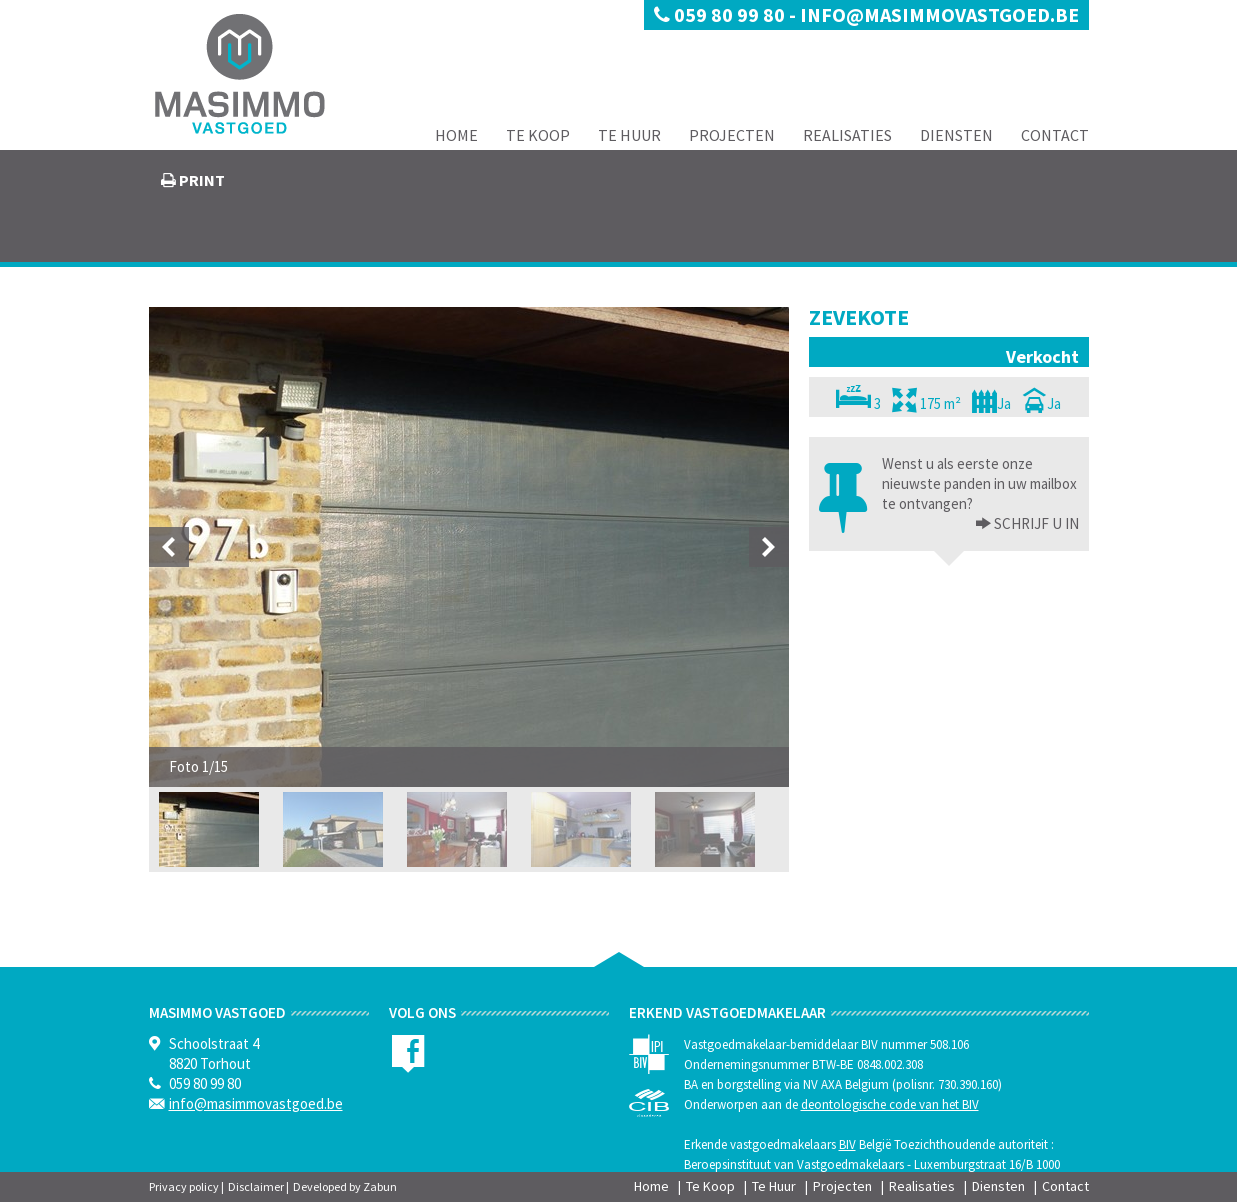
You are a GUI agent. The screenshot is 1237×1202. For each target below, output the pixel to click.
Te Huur (629, 135)
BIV (847, 1144)
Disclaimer (256, 1186)
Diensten (956, 135)
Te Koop (538, 135)
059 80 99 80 (721, 14)
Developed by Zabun (345, 1186)
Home (456, 135)
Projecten (732, 135)
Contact (1055, 135)
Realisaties (847, 135)
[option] (469, 547)
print (200, 180)
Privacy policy (184, 1186)
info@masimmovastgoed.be (939, 14)
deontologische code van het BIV (890, 1104)
